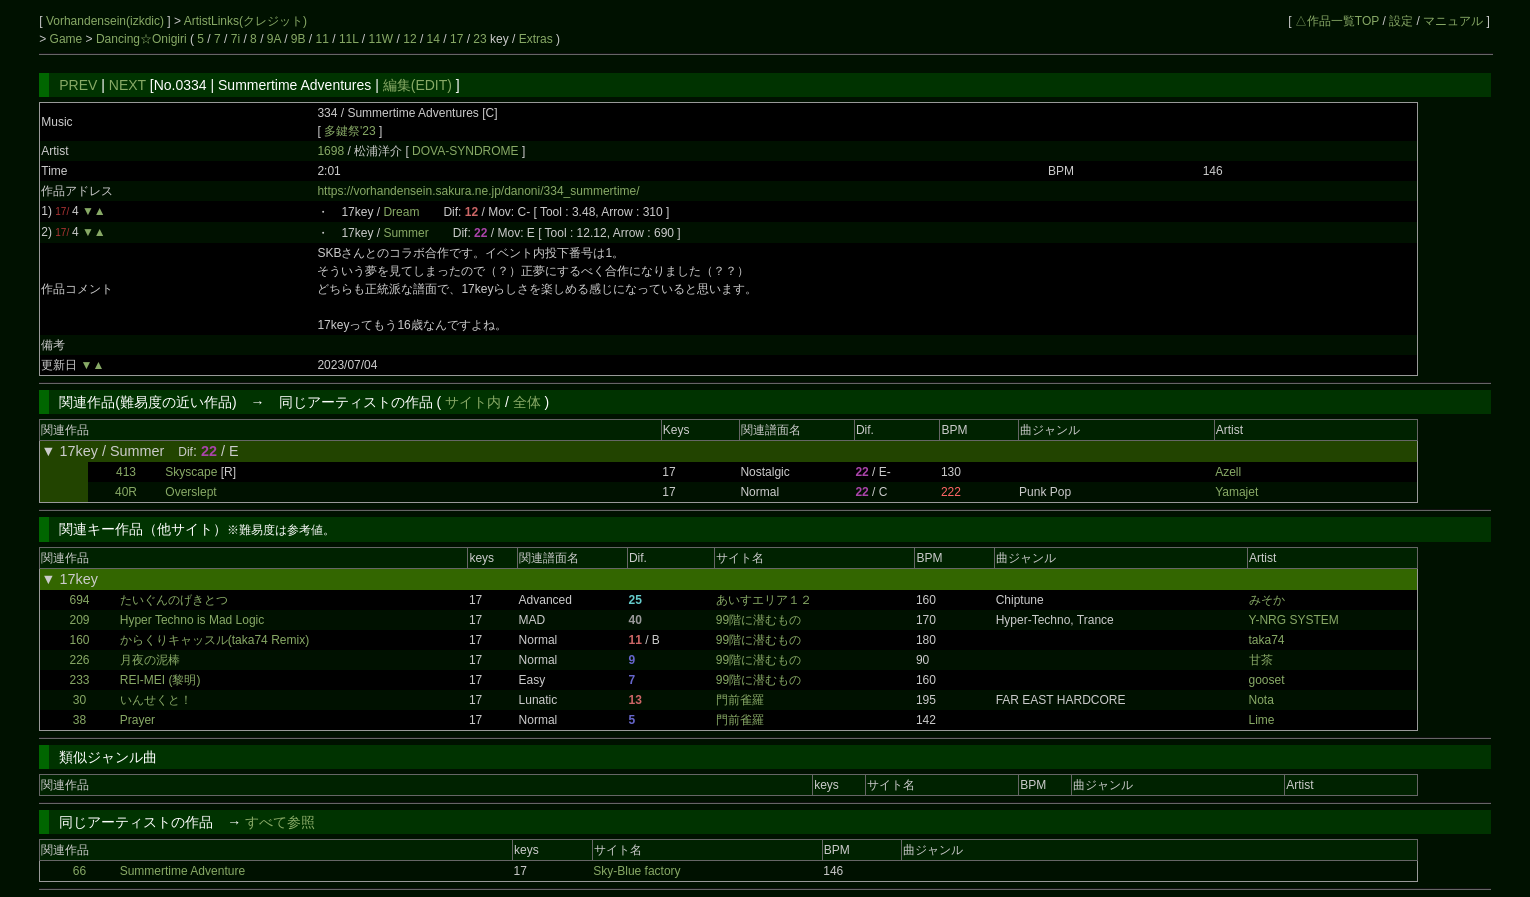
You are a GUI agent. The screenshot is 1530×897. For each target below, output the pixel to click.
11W (381, 39)
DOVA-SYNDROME (467, 151)
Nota (1261, 700)
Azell (1228, 472)
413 (126, 472)
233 (79, 680)
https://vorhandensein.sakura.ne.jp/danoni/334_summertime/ (478, 191)
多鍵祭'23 (350, 131)
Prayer (137, 720)
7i (235, 39)
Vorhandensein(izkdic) (106, 21)
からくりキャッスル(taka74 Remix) (214, 640)
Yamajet (1236, 492)
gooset (1267, 680)
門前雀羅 (740, 700)
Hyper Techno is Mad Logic (192, 620)
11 (322, 39)
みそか (1267, 600)
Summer (405, 233)
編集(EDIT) (417, 85)
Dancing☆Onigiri (143, 39)
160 (79, 640)
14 (433, 39)
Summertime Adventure (182, 871)
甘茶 (1261, 660)
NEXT (127, 85)
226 (79, 660)
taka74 (1267, 640)
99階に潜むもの (758, 620)
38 (79, 720)
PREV (78, 85)
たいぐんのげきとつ (174, 600)
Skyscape (191, 472)
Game (68, 39)
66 (79, 871)
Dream (401, 212)
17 (456, 39)
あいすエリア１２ (764, 600)
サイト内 (473, 402)
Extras (536, 39)
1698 (330, 151)
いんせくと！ (156, 700)
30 (79, 700)
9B (298, 39)
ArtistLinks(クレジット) (245, 21)
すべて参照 (280, 822)
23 (479, 39)
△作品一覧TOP (1337, 21)
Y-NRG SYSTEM (1294, 620)
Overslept (190, 492)
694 (79, 600)
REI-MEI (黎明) (160, 680)
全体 (527, 402)
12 (409, 39)
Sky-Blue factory (636, 871)
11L (349, 39)
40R (126, 492)
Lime (1262, 720)
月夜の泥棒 (150, 660)
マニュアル (1453, 21)
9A (274, 39)
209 (79, 620)
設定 (1401, 21)
